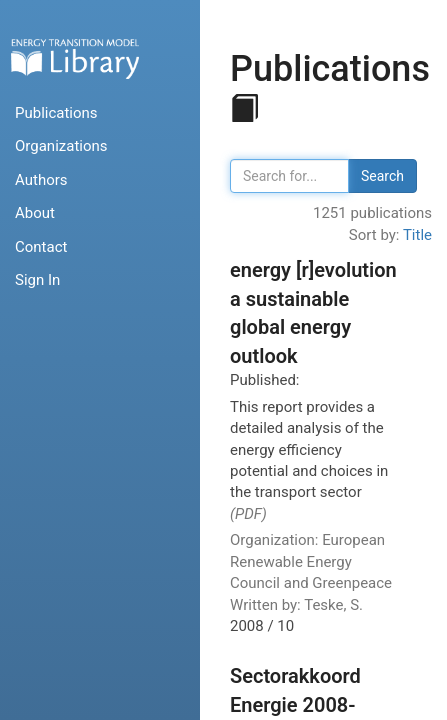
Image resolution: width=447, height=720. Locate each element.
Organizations (61, 146)
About (35, 213)
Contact (41, 247)
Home (75, 58)
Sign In (37, 280)
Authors (41, 180)
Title (417, 235)
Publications (56, 113)
